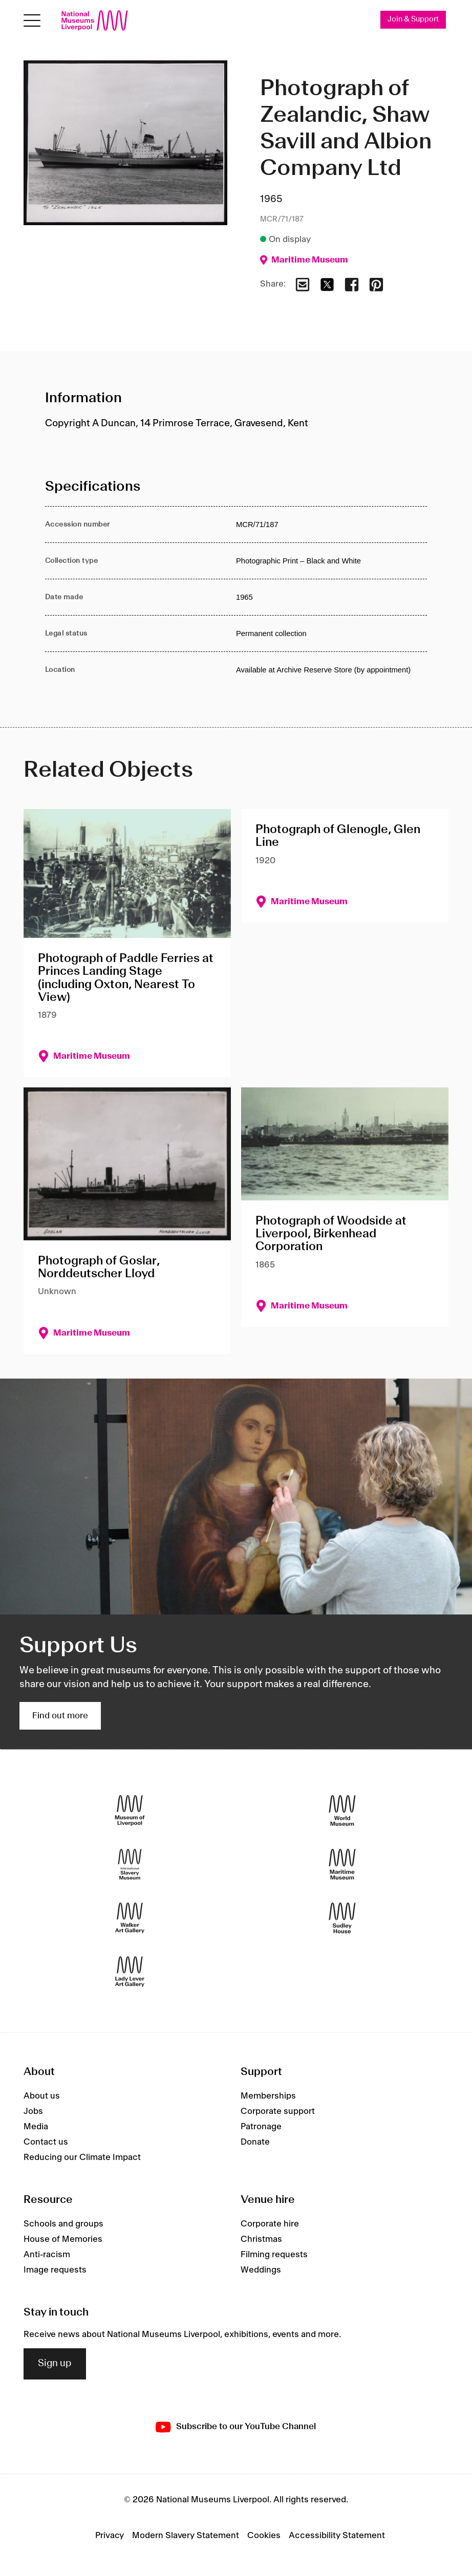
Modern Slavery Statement (185, 2535)
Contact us (46, 2142)
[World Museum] (342, 1810)
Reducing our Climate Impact (82, 2158)
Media (36, 2127)
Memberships (268, 2096)
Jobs (33, 2111)
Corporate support (278, 2111)
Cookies (264, 2535)
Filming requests (274, 2255)
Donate (255, 2142)
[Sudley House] (342, 1918)
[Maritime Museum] (342, 1864)
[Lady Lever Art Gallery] (130, 1971)
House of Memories (63, 2239)
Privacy (109, 2535)
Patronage (261, 2127)
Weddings (261, 2270)
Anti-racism (47, 2255)
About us (42, 2096)
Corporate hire (270, 2224)
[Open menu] (32, 20)
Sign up (55, 2364)
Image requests (55, 2270)
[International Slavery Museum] (130, 1864)
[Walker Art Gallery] (130, 1918)
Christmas (261, 2239)
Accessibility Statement (337, 2535)
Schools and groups (63, 2224)
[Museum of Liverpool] (130, 1810)
